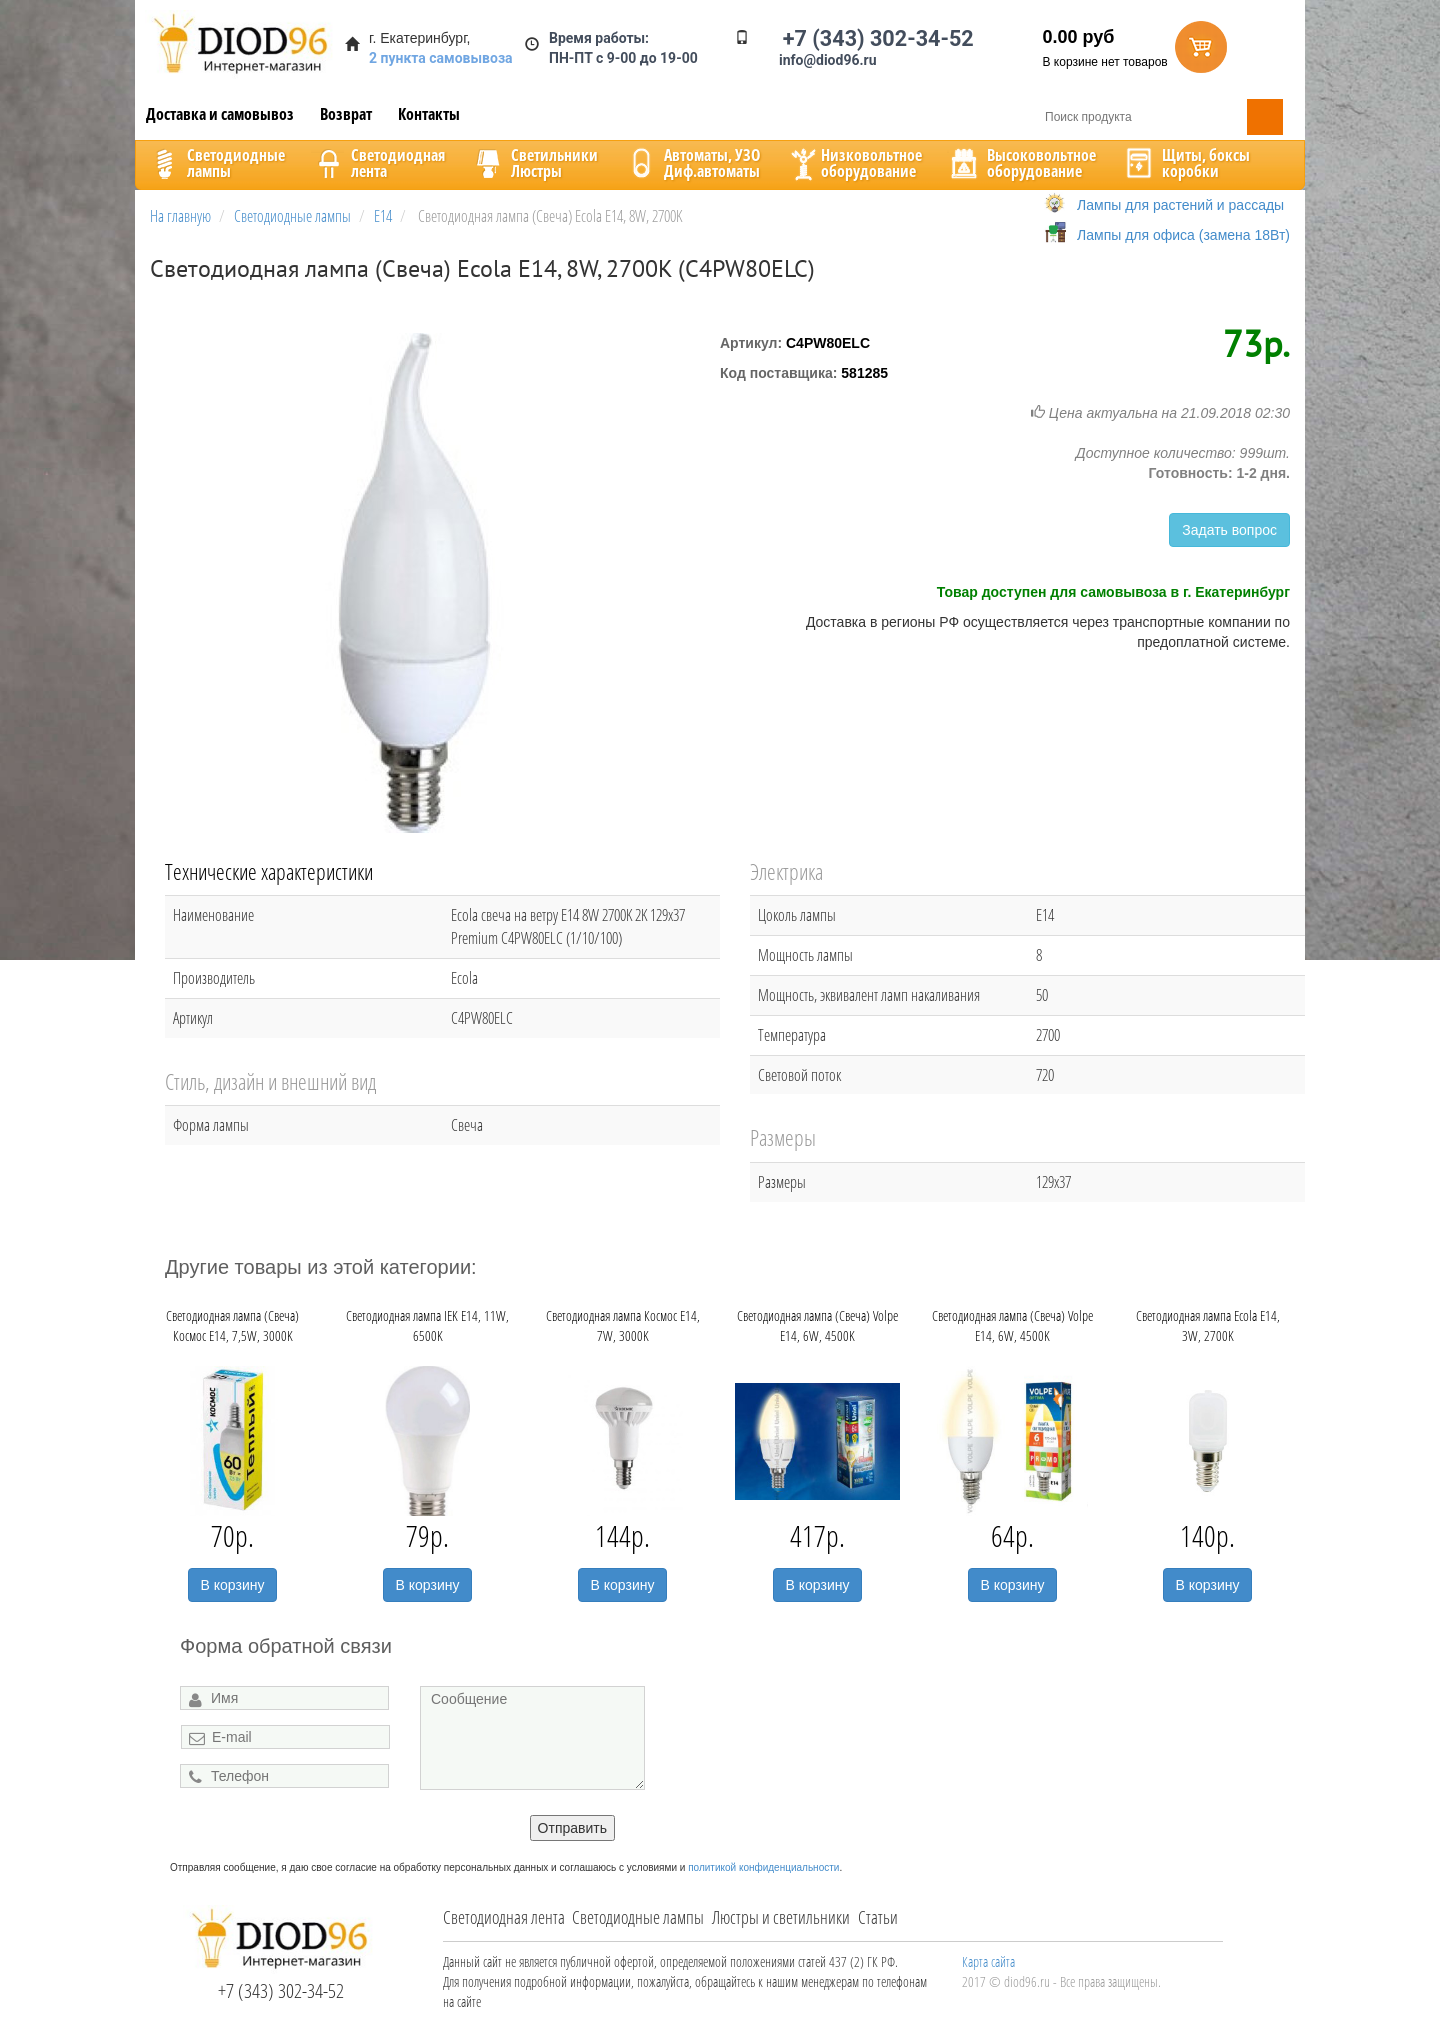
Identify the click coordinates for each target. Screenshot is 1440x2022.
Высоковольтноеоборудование (1021, 163)
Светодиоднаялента (378, 163)
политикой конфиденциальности (763, 1867)
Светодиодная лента (504, 1917)
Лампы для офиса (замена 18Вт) (1183, 235)
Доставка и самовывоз (220, 114)
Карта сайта (988, 1961)
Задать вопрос (1229, 530)
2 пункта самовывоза (441, 58)
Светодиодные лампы (638, 1917)
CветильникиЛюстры (534, 163)
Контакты (429, 114)
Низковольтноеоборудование (854, 163)
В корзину (233, 1585)
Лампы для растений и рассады (1180, 205)
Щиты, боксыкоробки (1186, 163)
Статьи (878, 1917)
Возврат (346, 114)
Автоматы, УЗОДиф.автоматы (692, 163)
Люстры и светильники (781, 1917)
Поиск (1265, 117)
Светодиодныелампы (216, 163)
